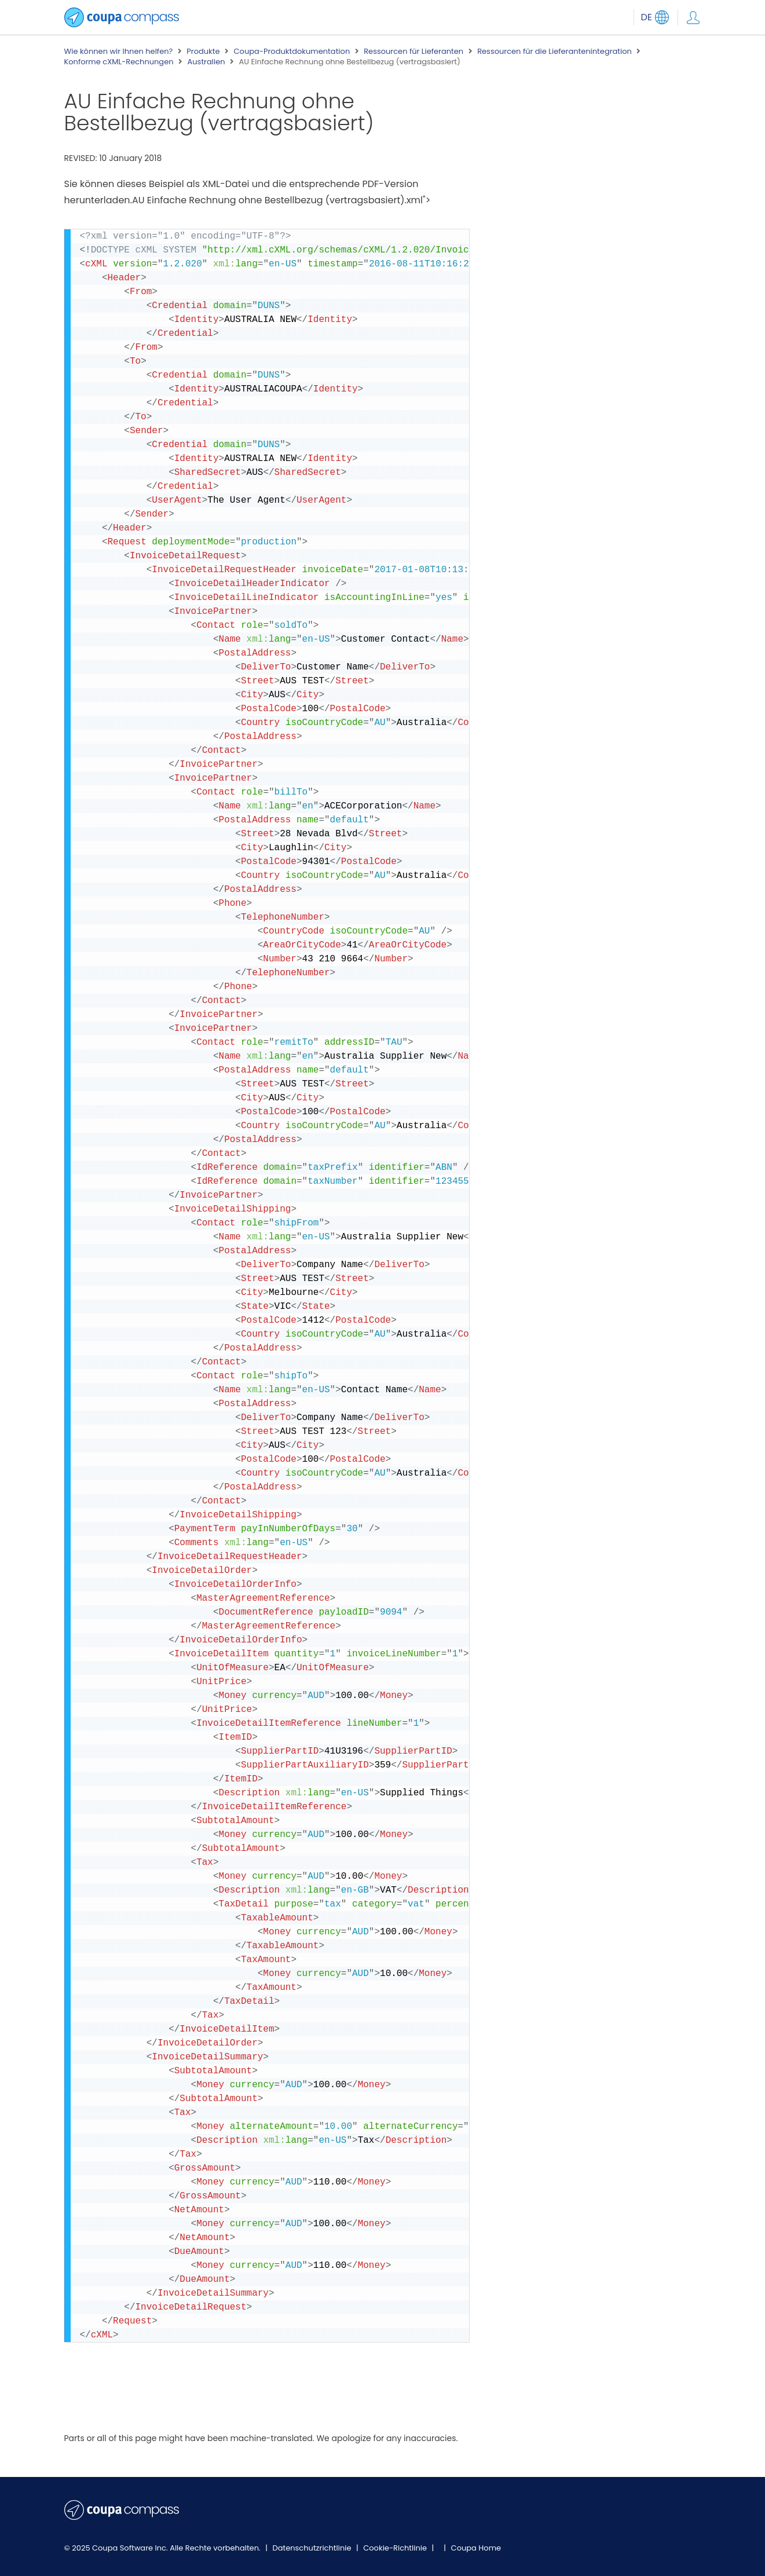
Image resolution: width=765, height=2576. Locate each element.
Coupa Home (476, 2547)
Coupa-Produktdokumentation (292, 51)
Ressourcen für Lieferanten (413, 51)
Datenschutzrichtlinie (312, 2547)
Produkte (202, 51)
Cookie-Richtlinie (396, 2547)
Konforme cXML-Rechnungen (119, 62)
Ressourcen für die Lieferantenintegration (554, 51)
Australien (206, 62)
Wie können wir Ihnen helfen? (118, 51)
